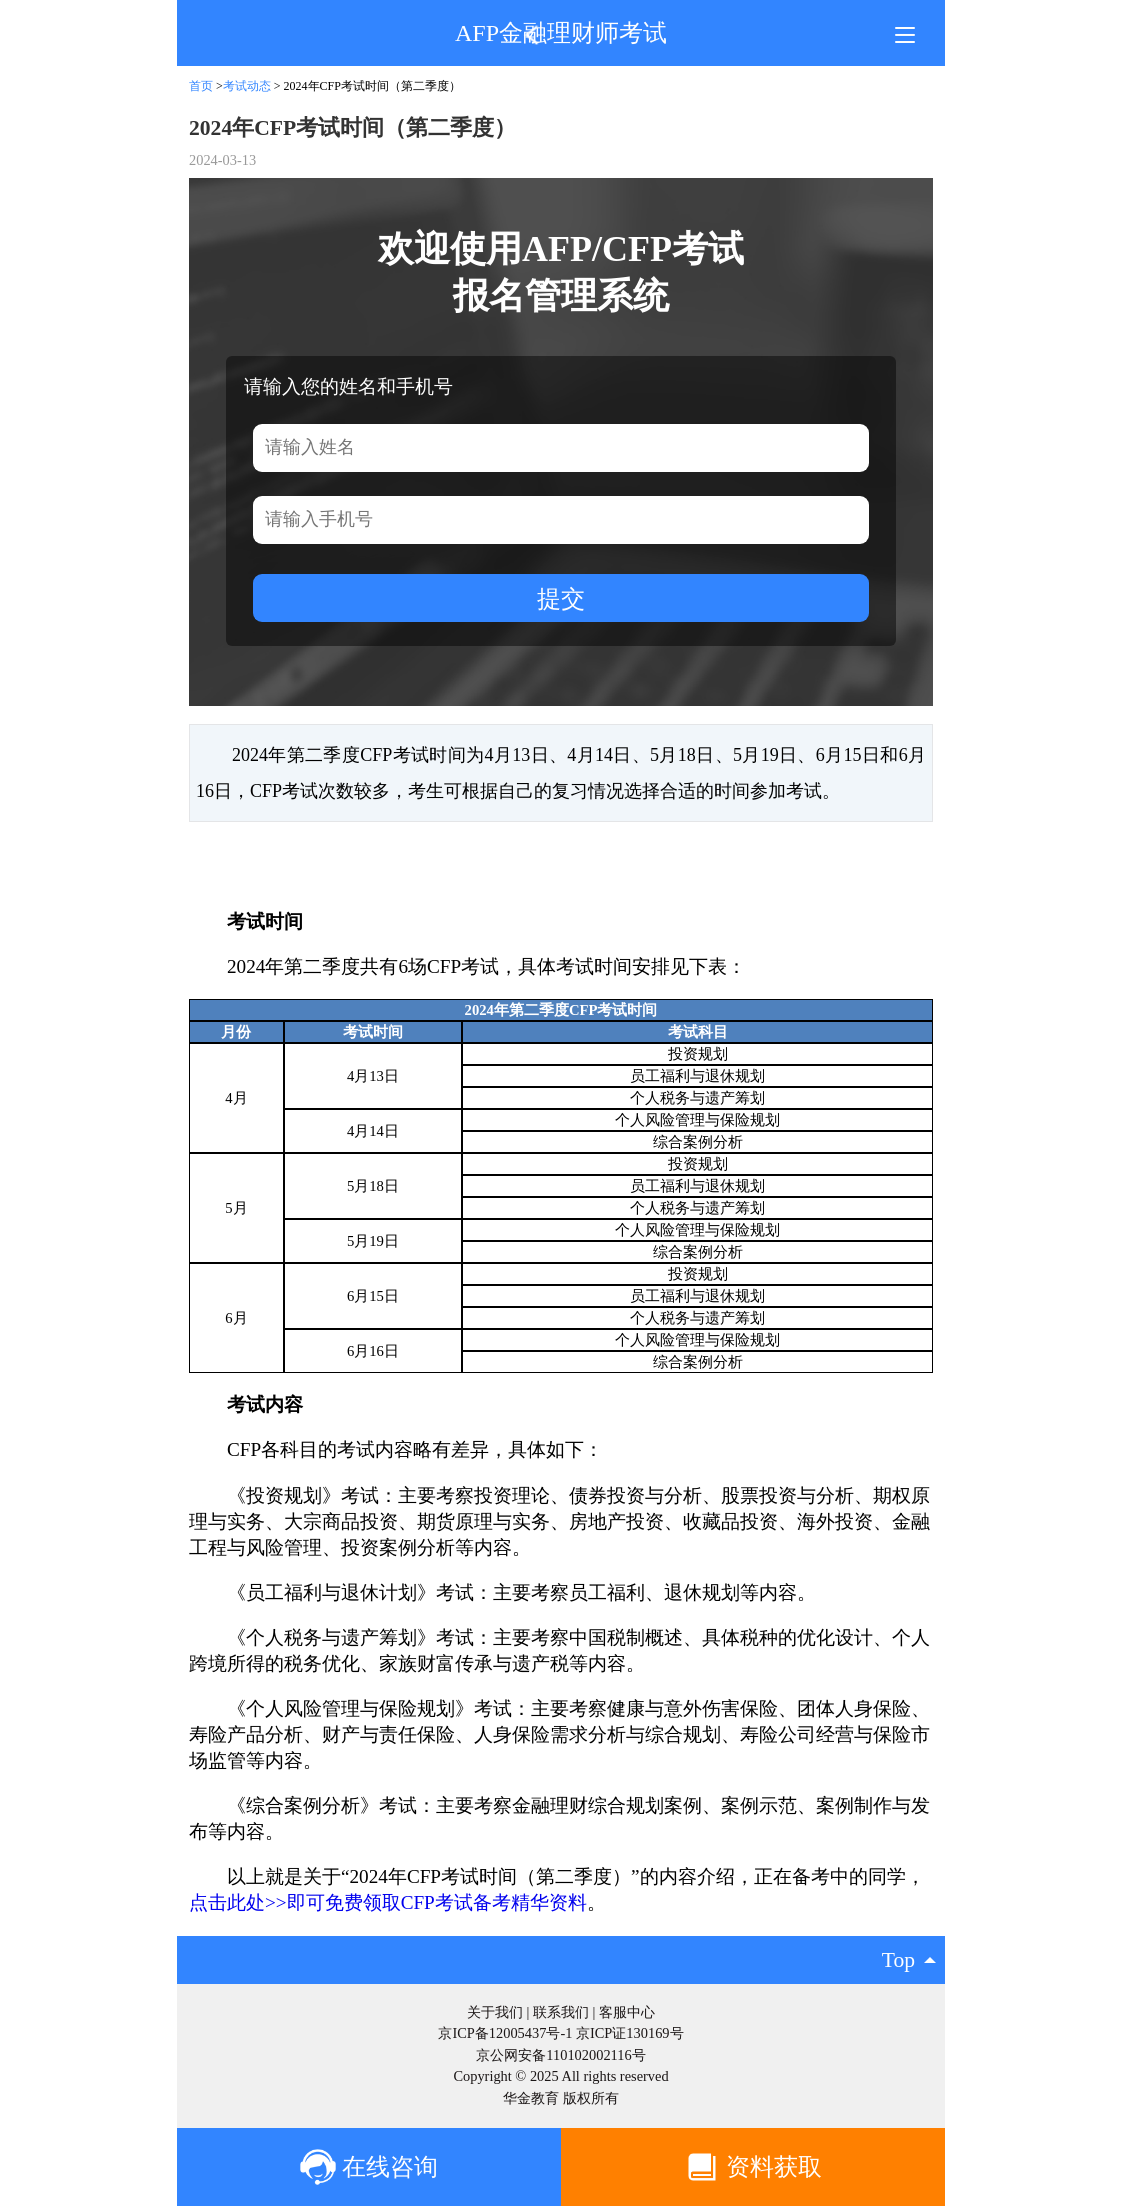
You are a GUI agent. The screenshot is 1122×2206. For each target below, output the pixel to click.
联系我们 (561, 2012)
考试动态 (248, 86)
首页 (201, 86)
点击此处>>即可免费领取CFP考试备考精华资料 (388, 1902)
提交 (561, 598)
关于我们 (495, 2012)
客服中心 (627, 2012)
